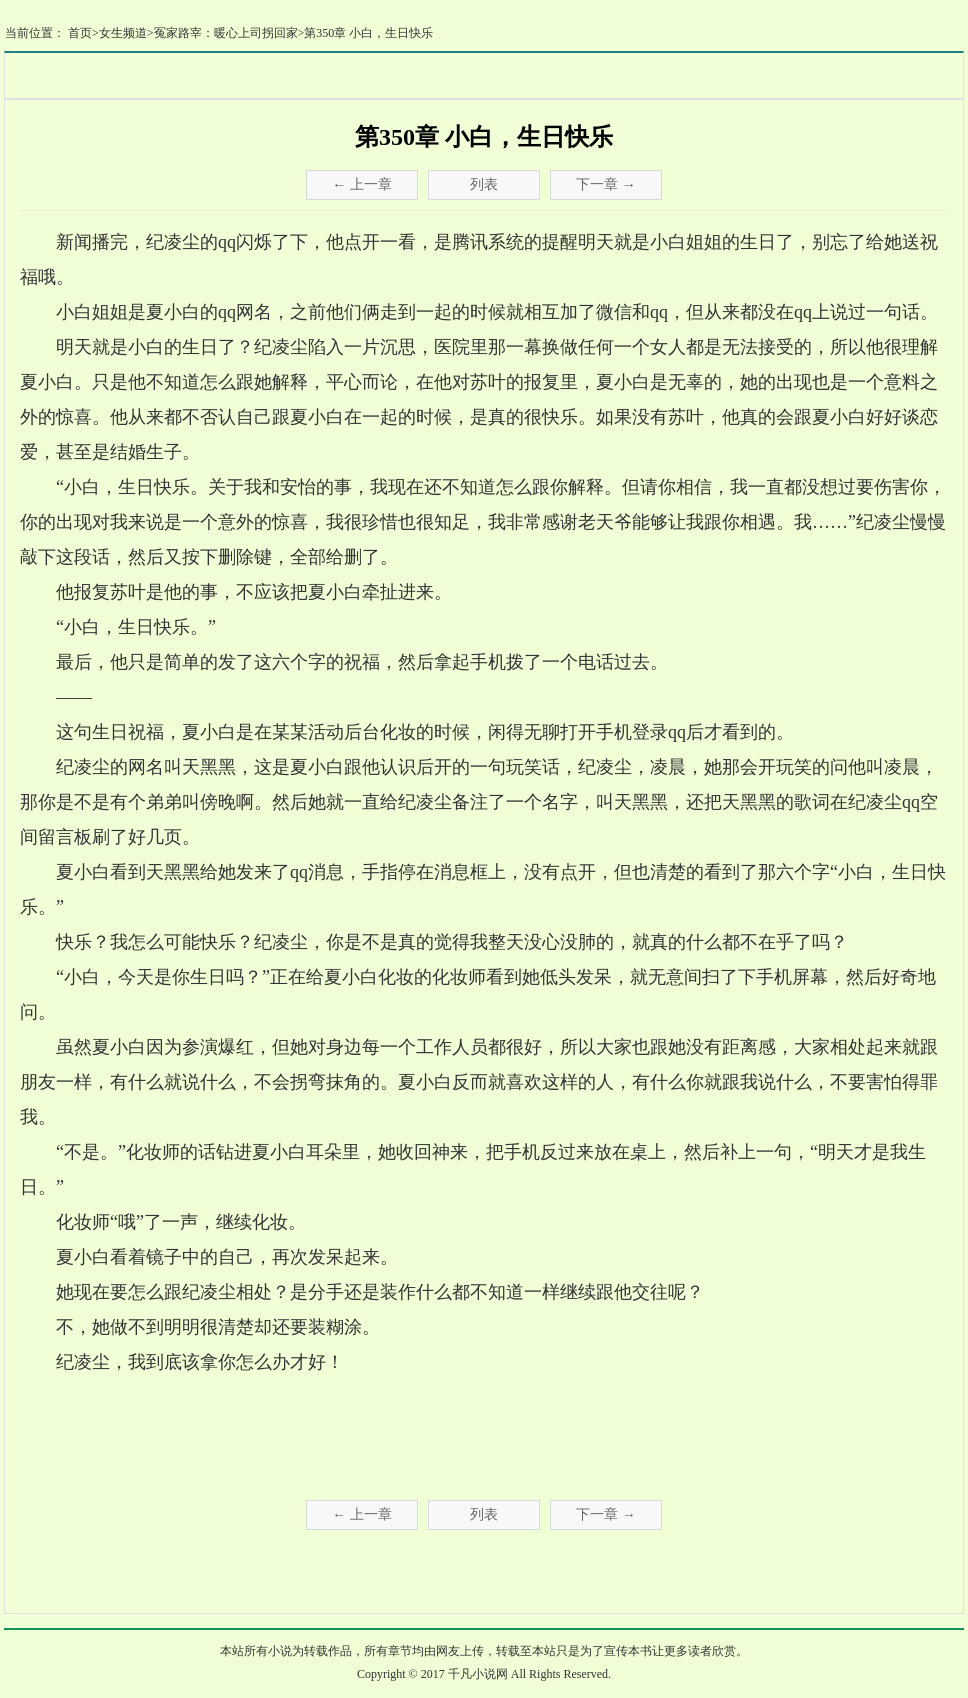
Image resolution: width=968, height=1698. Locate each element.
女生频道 (123, 33)
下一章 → (606, 184)
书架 (742, 1566)
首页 (80, 33)
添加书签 (527, 1566)
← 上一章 (362, 184)
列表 (484, 184)
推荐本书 (257, 1566)
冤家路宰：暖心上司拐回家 (226, 33)
